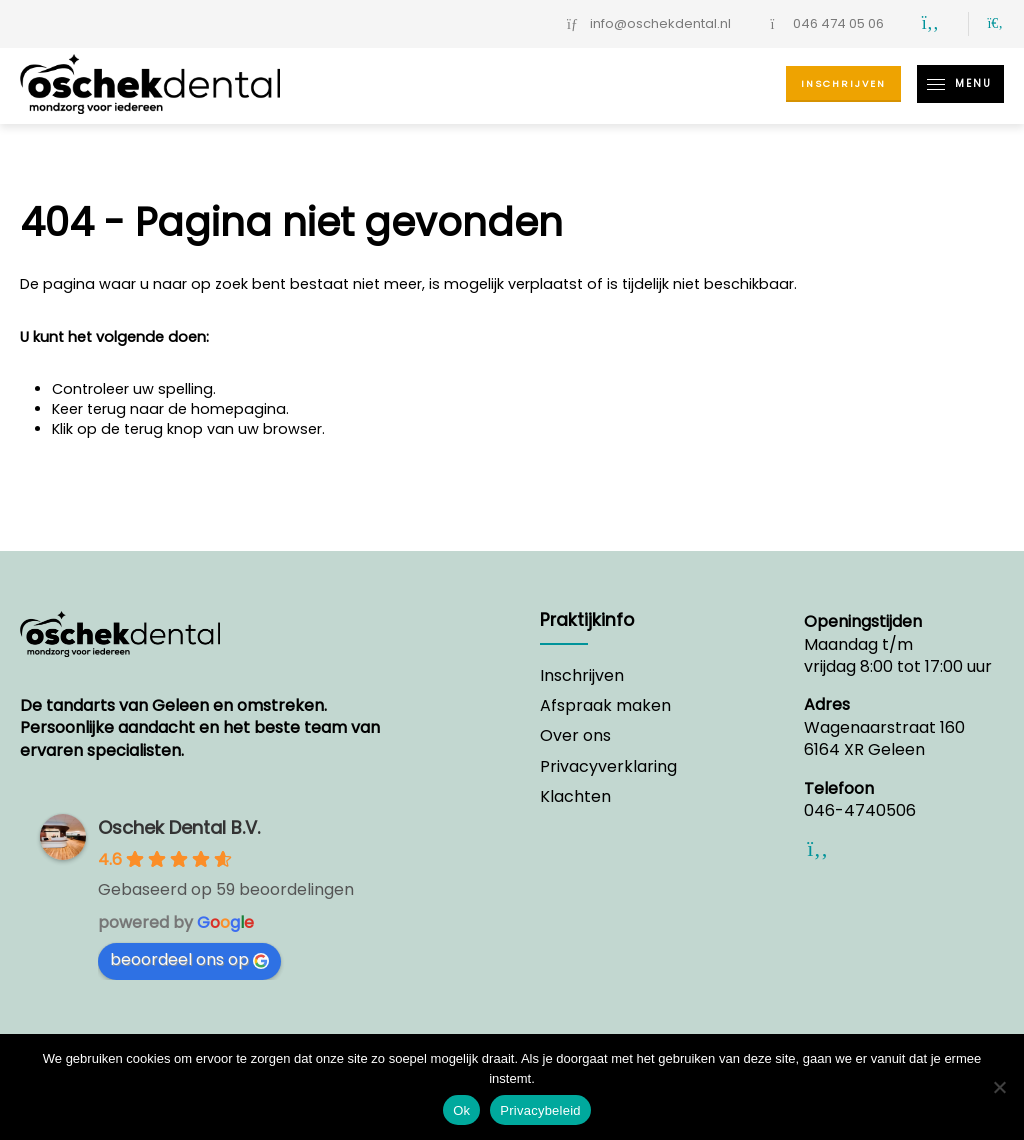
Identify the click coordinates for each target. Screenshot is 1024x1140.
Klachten (575, 797)
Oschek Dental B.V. (179, 827)
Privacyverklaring (608, 767)
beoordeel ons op (189, 959)
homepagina (238, 409)
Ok (461, 1110)
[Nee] (999, 1087)
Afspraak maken (605, 706)
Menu (954, 84)
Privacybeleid (540, 1110)
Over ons (575, 736)
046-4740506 (860, 810)
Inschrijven (843, 83)
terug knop (163, 429)
